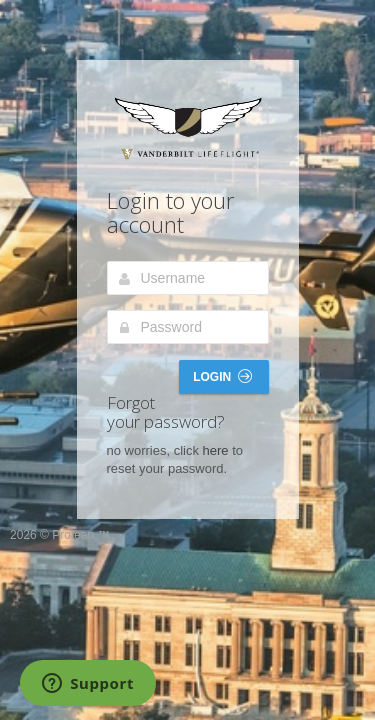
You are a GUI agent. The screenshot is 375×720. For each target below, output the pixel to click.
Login (222, 376)
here (216, 450)
